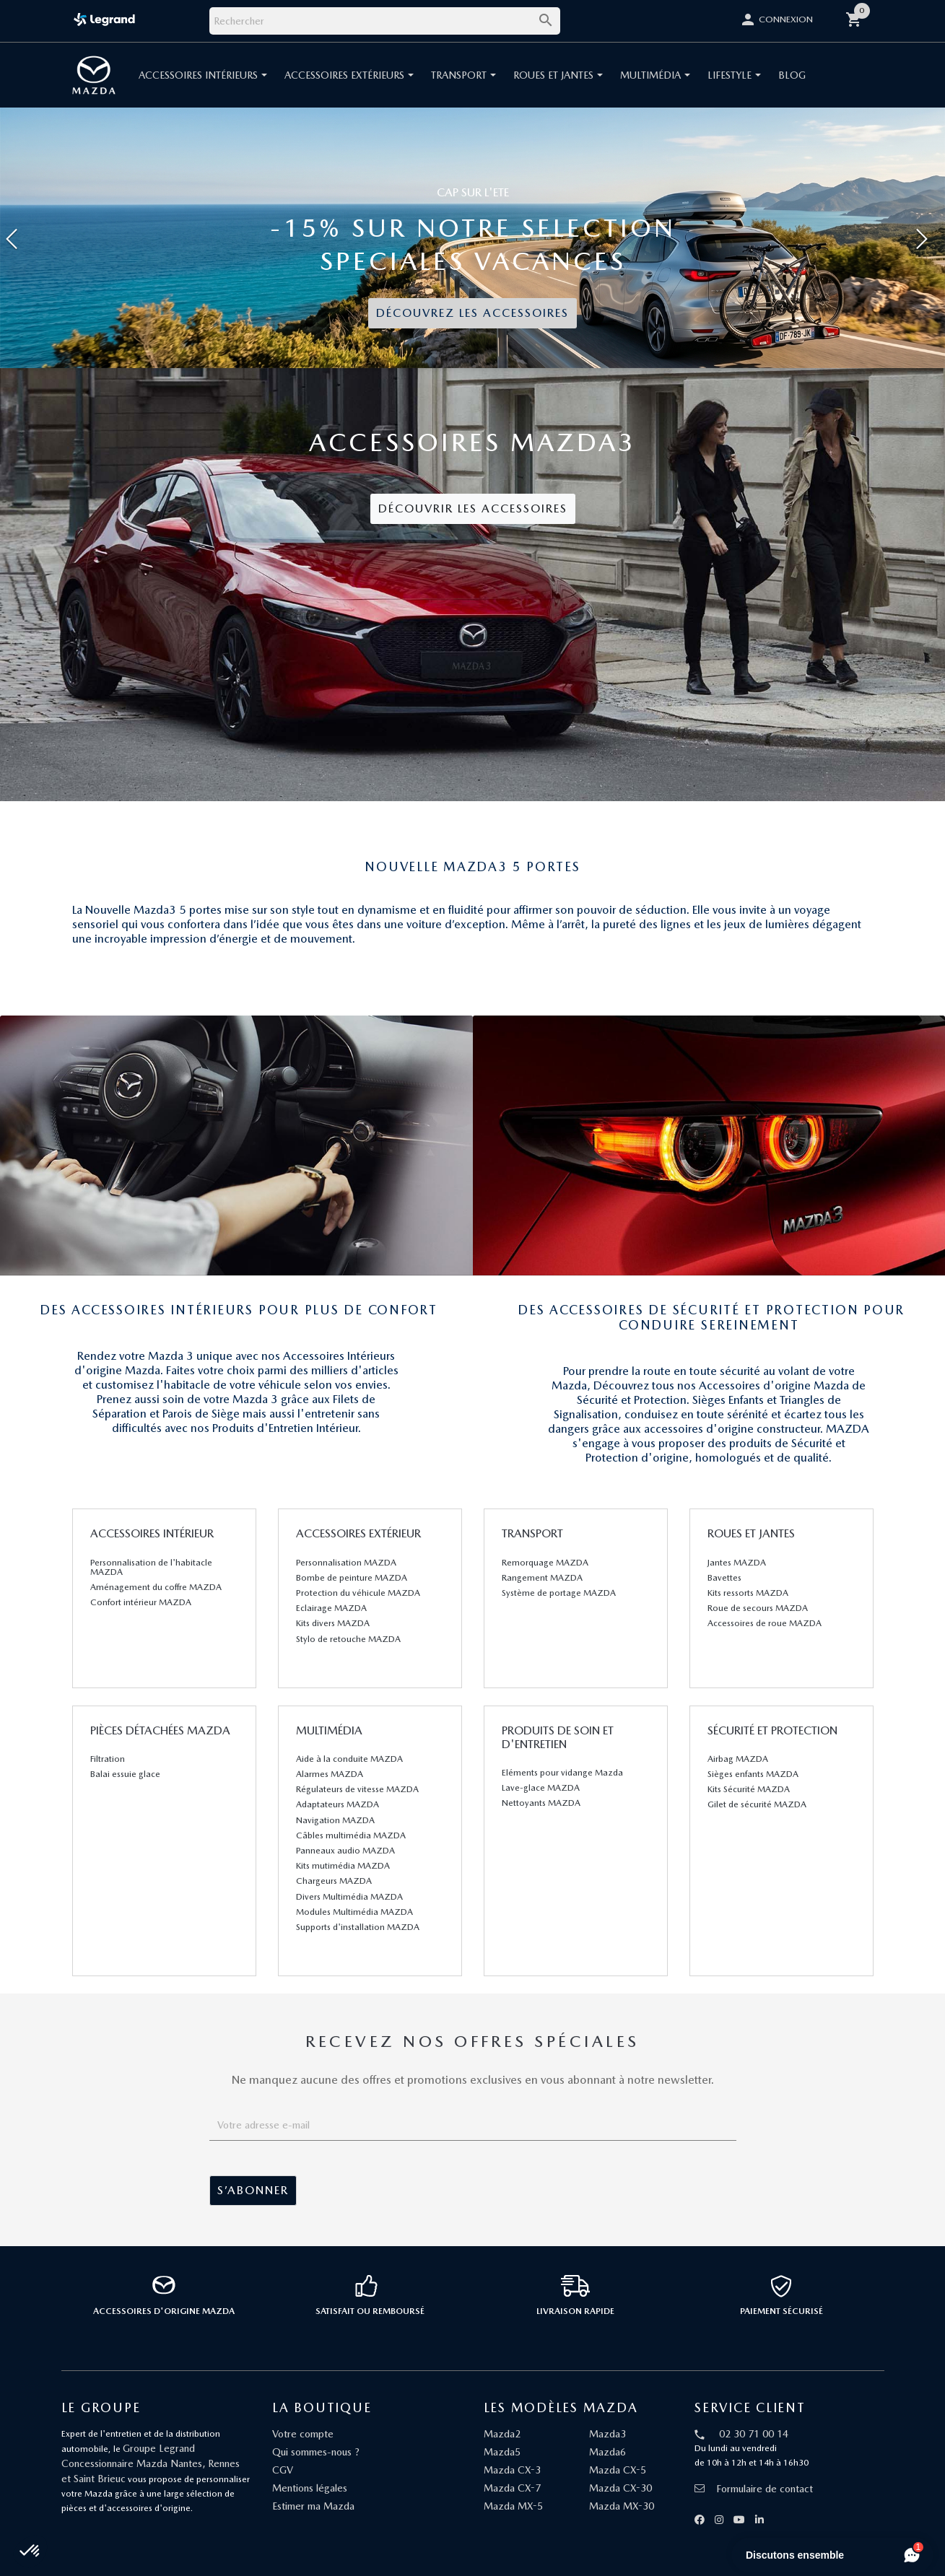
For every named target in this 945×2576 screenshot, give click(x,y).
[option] (472, 238)
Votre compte (303, 2434)
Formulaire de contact (753, 2488)
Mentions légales (309, 2488)
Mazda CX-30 (620, 2488)
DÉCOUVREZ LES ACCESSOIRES (472, 313)
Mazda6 (607, 2452)
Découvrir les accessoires (472, 508)
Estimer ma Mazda (313, 2506)
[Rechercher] (384, 21)
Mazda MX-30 (621, 2506)
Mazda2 (502, 2434)
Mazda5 (502, 2452)
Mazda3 (607, 2434)
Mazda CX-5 (617, 2470)
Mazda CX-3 (512, 2470)
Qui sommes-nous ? (316, 2452)
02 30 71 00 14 (753, 2434)
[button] (70, 238)
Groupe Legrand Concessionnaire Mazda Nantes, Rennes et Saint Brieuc (150, 2463)
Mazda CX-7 (512, 2488)
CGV (282, 2470)
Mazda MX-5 (513, 2506)
